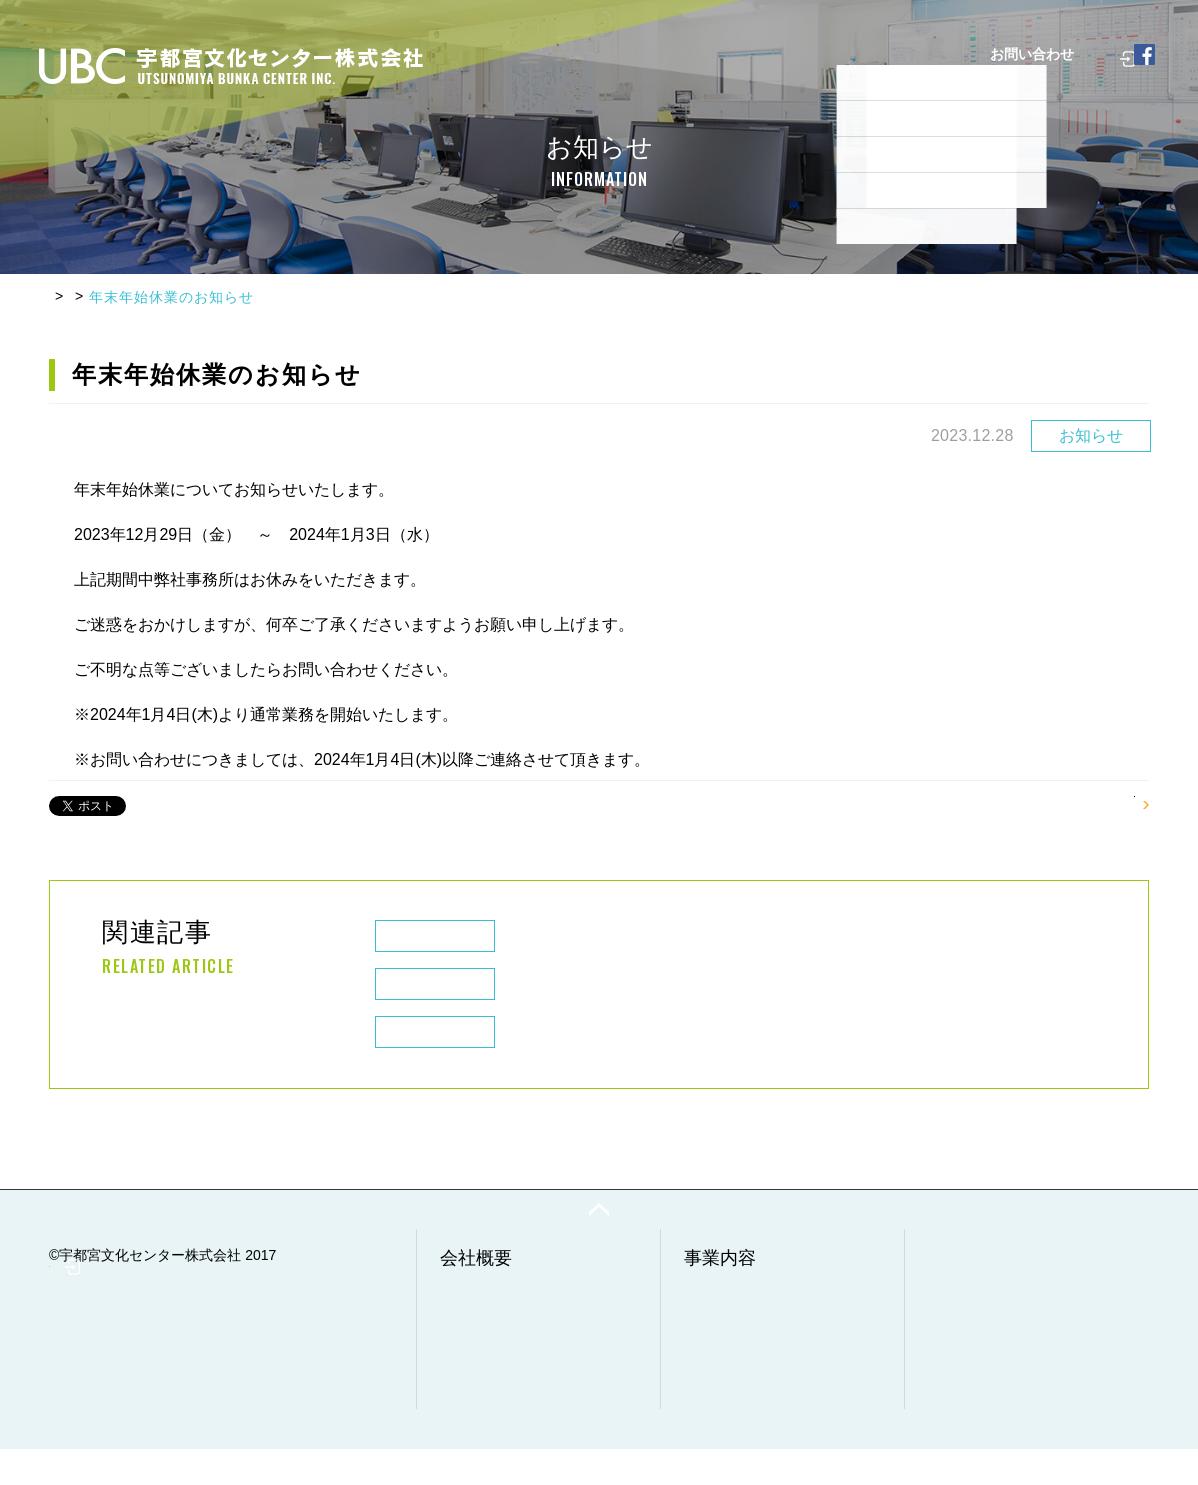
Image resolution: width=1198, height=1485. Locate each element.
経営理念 (478, 1366)
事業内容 (464, 144)
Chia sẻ (158, 801)
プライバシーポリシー (998, 1402)
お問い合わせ (970, 1380)
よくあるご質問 (571, 144)
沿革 (464, 1344)
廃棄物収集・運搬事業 (764, 1322)
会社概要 (378, 144)
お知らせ (145, 297)
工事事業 (722, 1344)
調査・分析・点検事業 (764, 1388)
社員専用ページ (1039, 144)
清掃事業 (722, 1366)
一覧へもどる (1086, 799)
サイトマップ (970, 1424)
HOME (72, 297)
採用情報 (778, 144)
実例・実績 (685, 144)
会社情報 (478, 1322)
